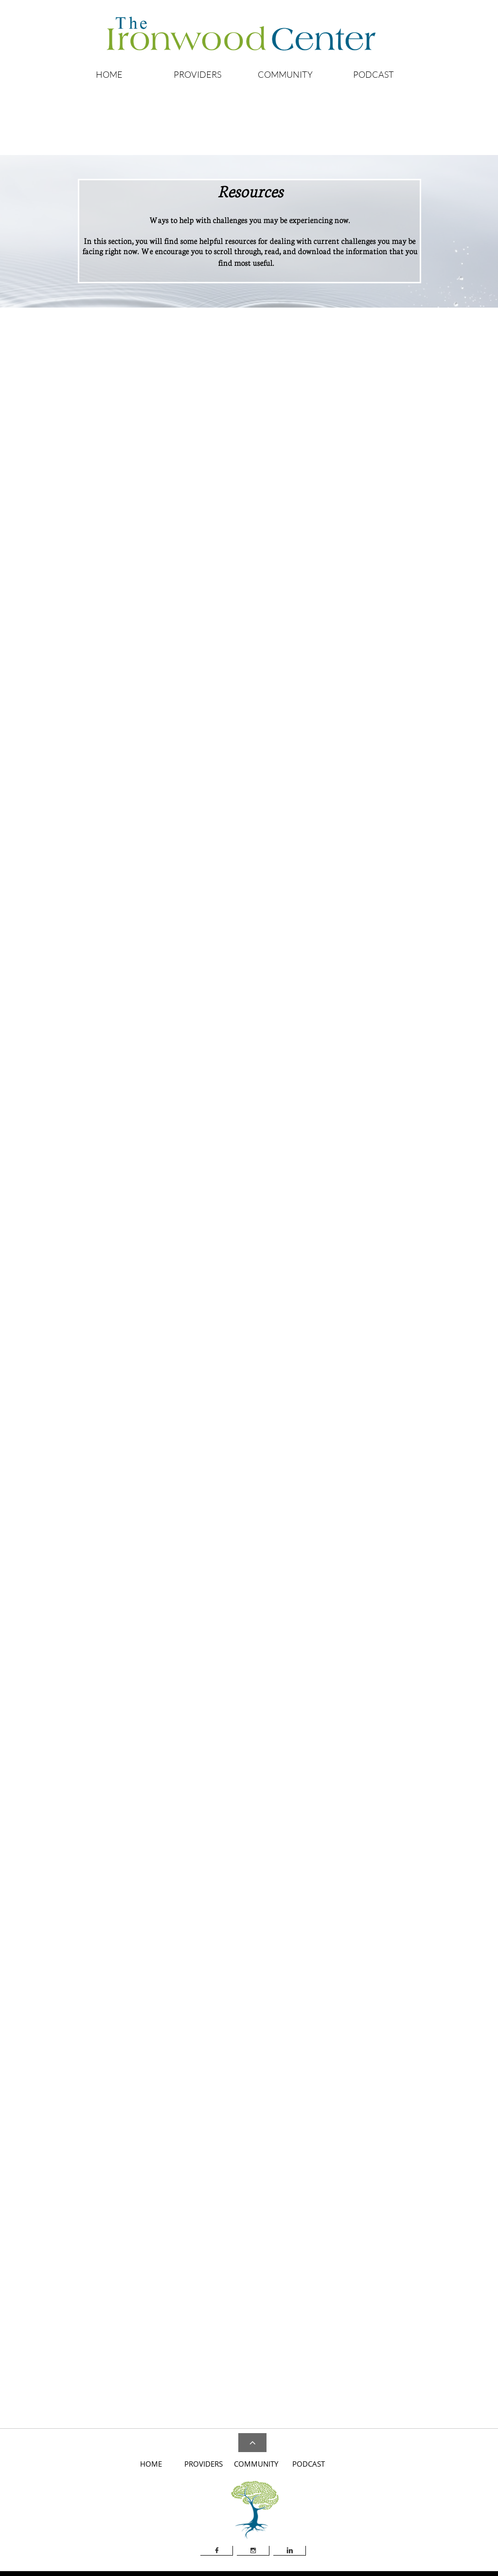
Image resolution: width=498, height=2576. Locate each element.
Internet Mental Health (116, 1914)
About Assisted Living (211, 436)
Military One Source (286, 1923)
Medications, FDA (454, 1395)
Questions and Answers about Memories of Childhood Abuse (298, 905)
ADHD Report (257, 1542)
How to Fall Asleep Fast (116, 2180)
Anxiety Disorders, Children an (375, 445)
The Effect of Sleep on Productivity (135, 2190)
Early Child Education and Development (293, 1594)
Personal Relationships (269, 1682)
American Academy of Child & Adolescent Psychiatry (314, 583)
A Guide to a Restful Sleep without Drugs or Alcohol (145, 2166)
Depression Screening (114, 1149)
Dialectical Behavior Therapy (279, 2309)
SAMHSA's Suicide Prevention (281, 2190)
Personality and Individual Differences (290, 1690)
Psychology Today (262, 1717)
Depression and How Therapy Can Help (141, 1139)
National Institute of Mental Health (291, 620)
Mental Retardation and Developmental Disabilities (308, 1664)
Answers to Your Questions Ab (375, 436)
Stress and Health (261, 1725)
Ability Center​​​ (257, 1133)
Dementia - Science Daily (274, 1568)
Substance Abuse (260, 1734)
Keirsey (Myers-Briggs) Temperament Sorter (300, 2356)
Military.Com (276, 1932)
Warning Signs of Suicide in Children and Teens (305, 2217)
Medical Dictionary (456, 1385)
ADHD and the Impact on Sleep (126, 901)
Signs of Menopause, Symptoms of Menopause (303, 2365)
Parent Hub (274, 1961)
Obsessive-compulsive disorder (374, 501)
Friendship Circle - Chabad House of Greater (301, 1152)
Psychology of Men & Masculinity (284, 1708)
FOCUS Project (279, 1914)
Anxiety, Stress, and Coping (277, 1551)
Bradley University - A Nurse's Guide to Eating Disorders (319, 1390)
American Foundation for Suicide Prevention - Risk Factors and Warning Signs (304, 2166)
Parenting (251, 1673)
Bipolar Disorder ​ (108, 1130)
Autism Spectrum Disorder (279, 1142)
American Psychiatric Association (289, 592)
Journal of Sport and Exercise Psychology (293, 1629)
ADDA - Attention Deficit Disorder (131, 882)
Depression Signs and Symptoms (127, 1158)
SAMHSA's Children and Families (286, 892)
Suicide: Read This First (271, 2208)
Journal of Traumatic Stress (274, 1647)
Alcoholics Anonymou (57, 437)
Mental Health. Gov (111, 1933)
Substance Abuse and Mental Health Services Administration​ (325, 639)
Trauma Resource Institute (455, 2180)
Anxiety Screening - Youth (369, 464)
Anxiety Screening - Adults (370, 455)
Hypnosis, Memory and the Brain (282, 1603)
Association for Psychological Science (293, 611)
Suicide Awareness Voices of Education (293, 2199)
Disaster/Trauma (261, 2318)
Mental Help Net (109, 1924)
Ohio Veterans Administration (301, 1951)
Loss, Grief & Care (261, 1655)
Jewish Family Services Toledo (283, 2346)
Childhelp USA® (264, 882)
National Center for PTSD (294, 1942)
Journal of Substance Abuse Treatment (290, 1638)
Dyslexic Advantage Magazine (281, 1586)
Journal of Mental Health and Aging (286, 1612)
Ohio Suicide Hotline (267, 2180)
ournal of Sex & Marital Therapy (283, 1620)
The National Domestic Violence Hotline (295, 920)
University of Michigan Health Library (138, 1952)
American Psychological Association (289, 601)
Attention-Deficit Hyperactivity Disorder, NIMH (141, 915)
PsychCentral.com (108, 1943)
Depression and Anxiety (270, 1577)
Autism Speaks (257, 1559)
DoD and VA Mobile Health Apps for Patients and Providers (324, 2328)
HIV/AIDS (252, 2337)
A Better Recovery (263, 2300)
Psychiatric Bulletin (265, 1699)
